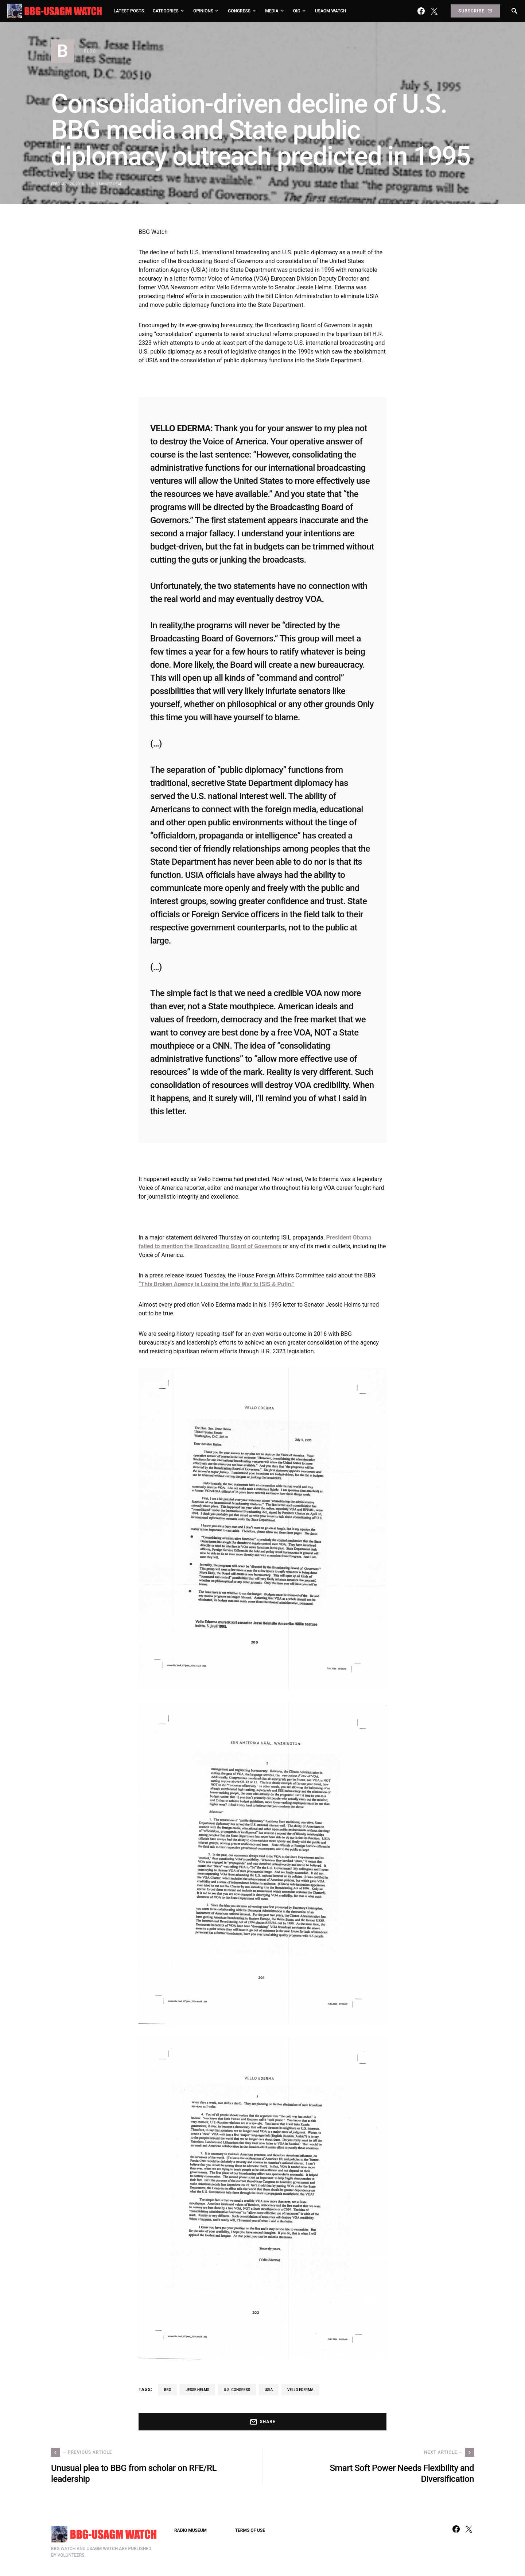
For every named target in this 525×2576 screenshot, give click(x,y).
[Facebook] (421, 11)
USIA (269, 2390)
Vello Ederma (300, 2390)
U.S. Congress (237, 2390)
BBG (167, 2390)
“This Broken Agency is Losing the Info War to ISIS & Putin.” (217, 1284)
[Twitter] (434, 11)
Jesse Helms (197, 2390)
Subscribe (475, 11)
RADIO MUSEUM (190, 2530)
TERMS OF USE (250, 2530)
